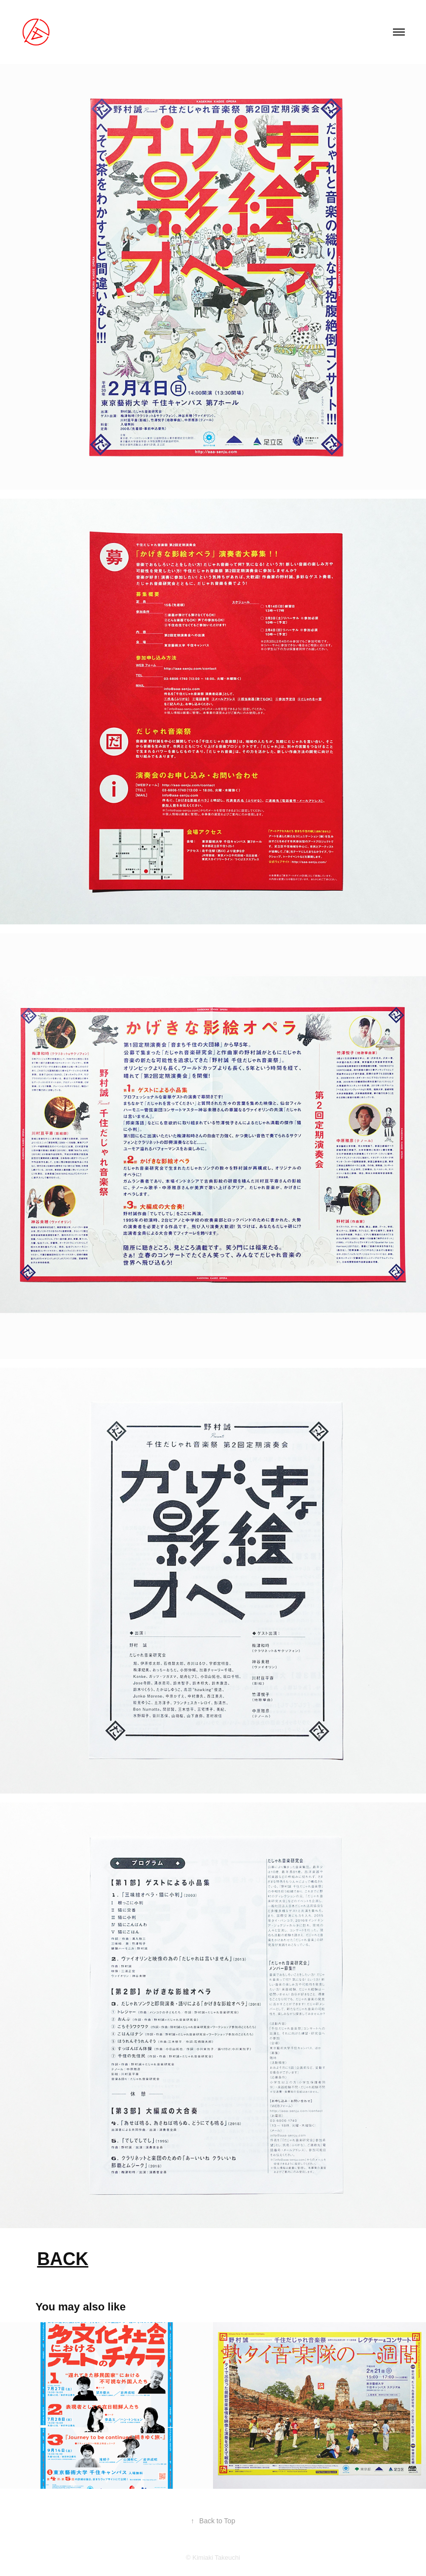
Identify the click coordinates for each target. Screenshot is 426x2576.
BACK (62, 2259)
